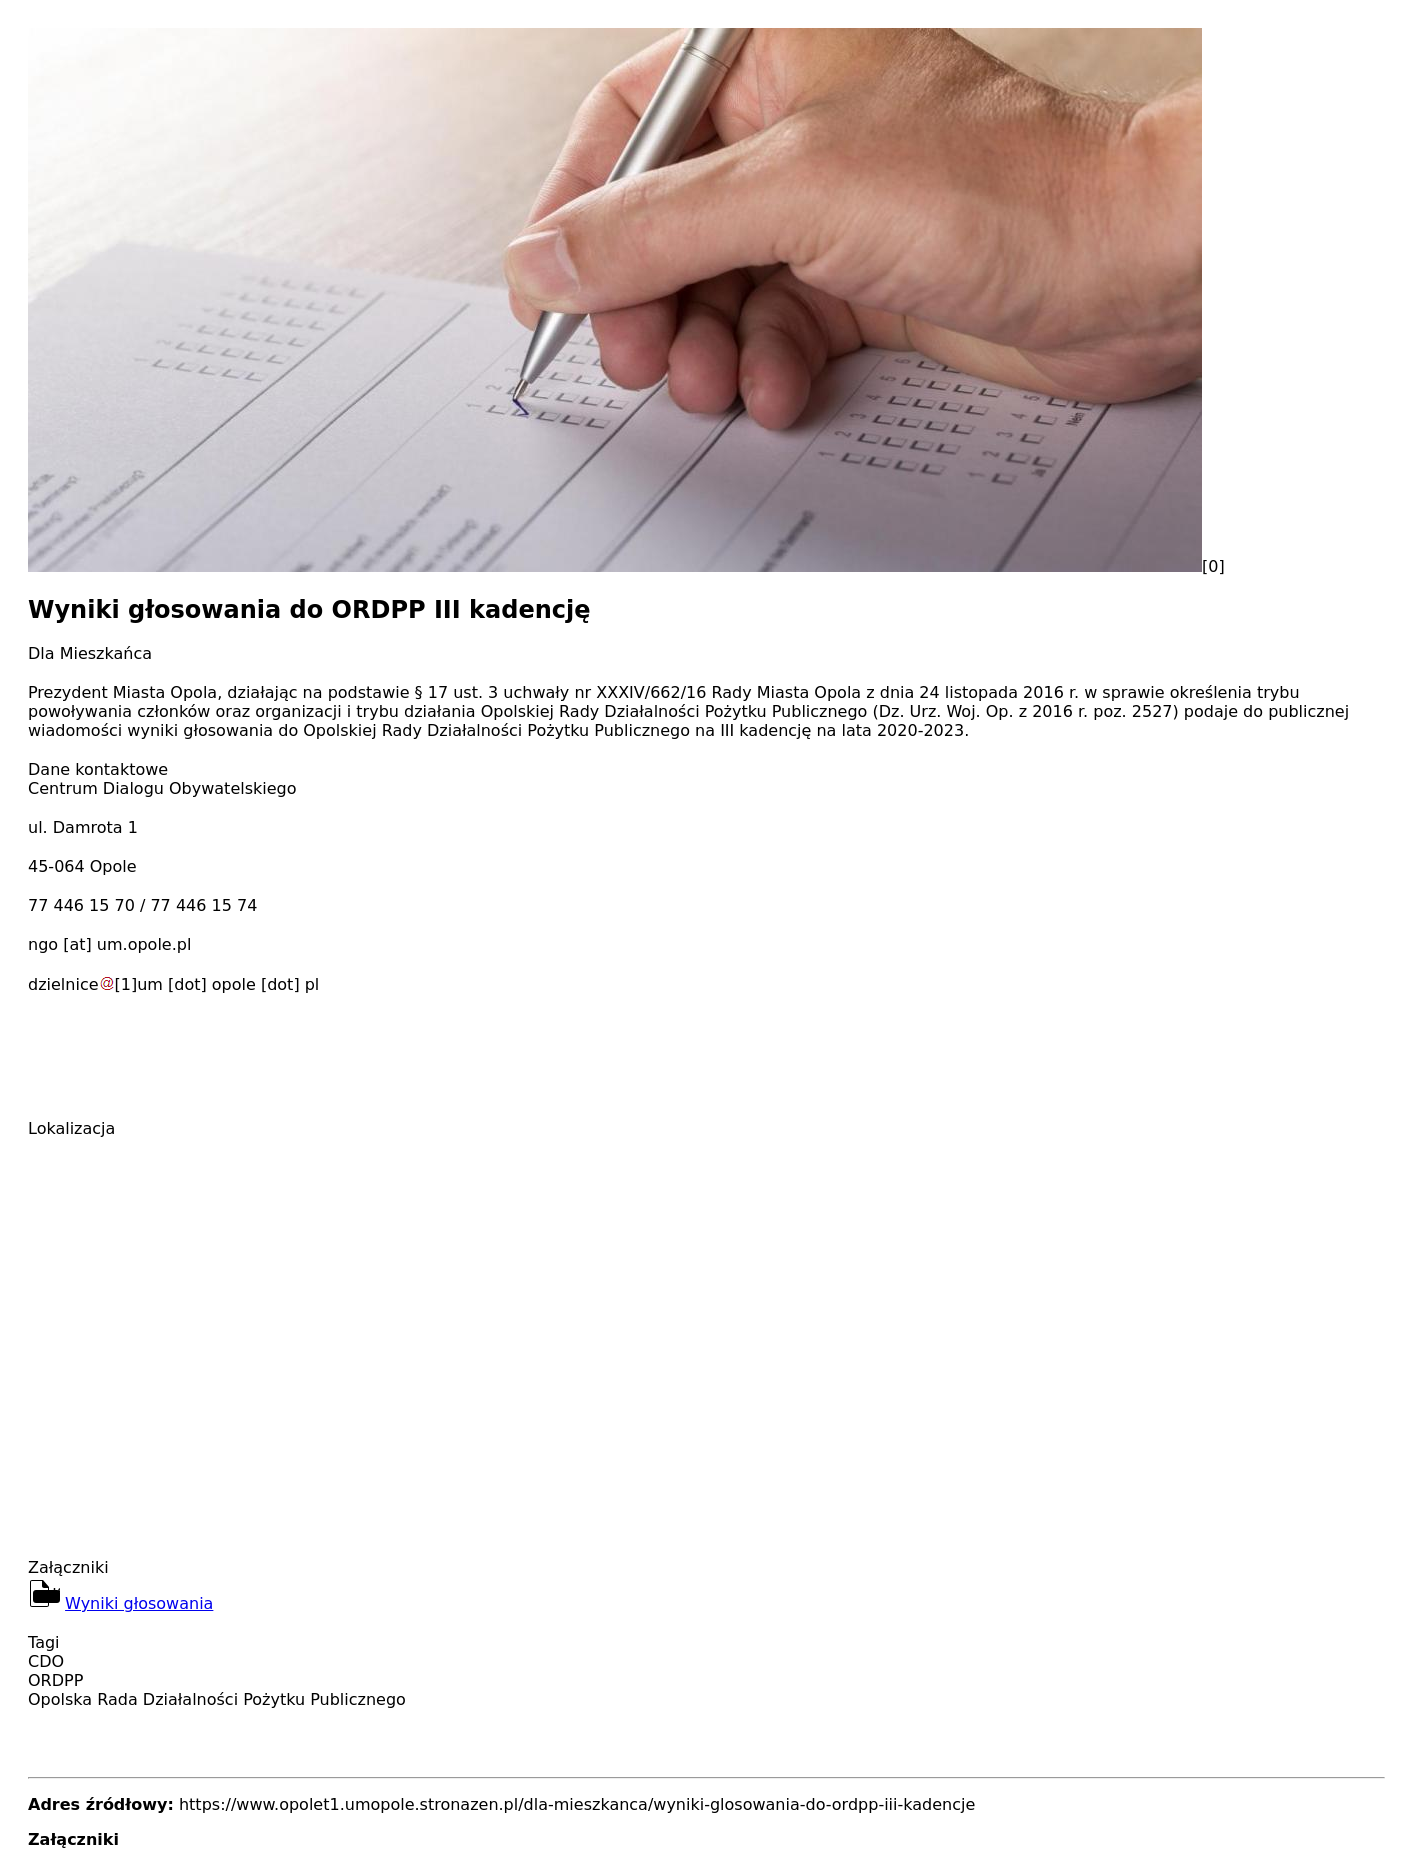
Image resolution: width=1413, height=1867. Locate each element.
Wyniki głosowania (139, 1603)
